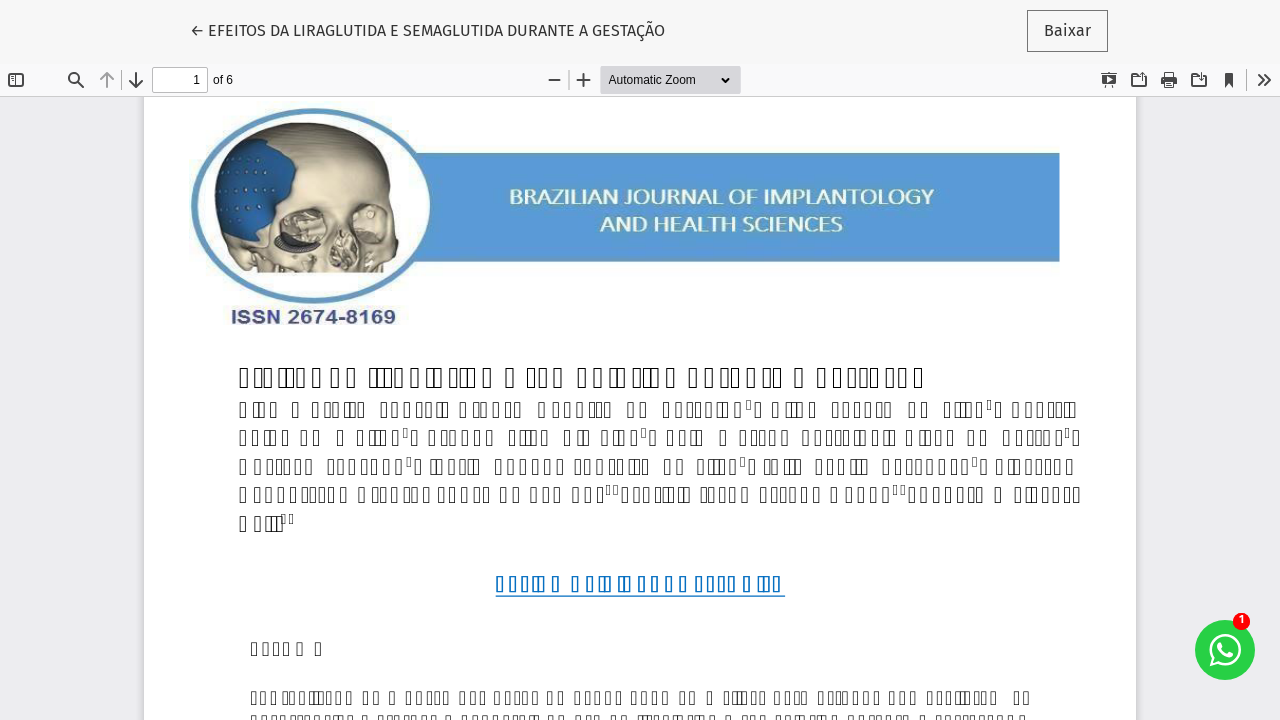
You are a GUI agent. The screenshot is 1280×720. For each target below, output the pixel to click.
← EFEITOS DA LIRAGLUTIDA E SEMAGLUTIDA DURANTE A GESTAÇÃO (427, 29)
